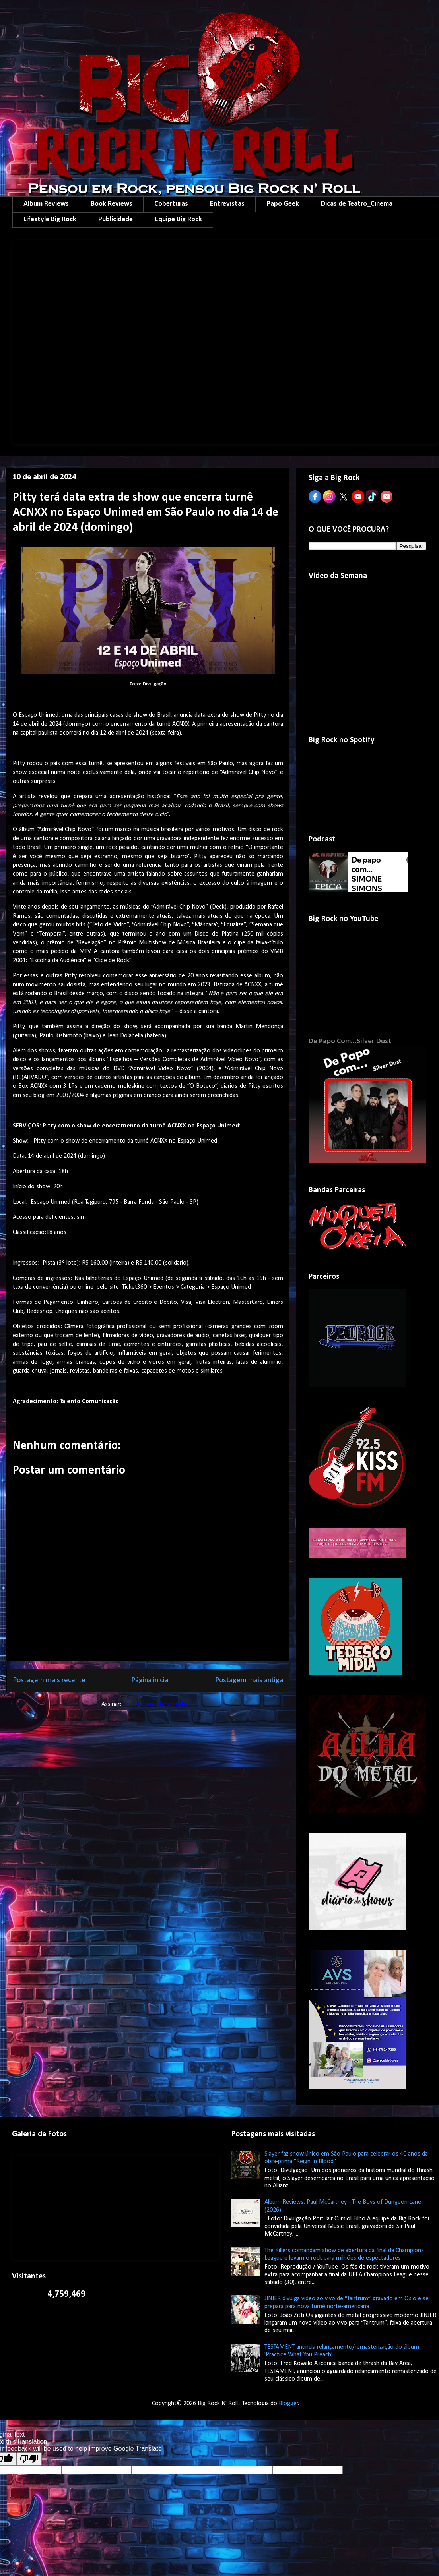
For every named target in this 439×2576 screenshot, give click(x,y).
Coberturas (171, 204)
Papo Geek (282, 204)
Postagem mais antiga (249, 1680)
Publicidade (115, 219)
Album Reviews (46, 204)
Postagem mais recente (49, 1680)
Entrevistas (227, 204)
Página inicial (150, 1680)
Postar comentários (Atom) (158, 1704)
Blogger (288, 2403)
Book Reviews (111, 204)
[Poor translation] (29, 2459)
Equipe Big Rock (178, 219)
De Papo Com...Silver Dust (350, 1041)
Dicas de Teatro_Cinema (356, 204)
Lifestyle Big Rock (49, 219)
